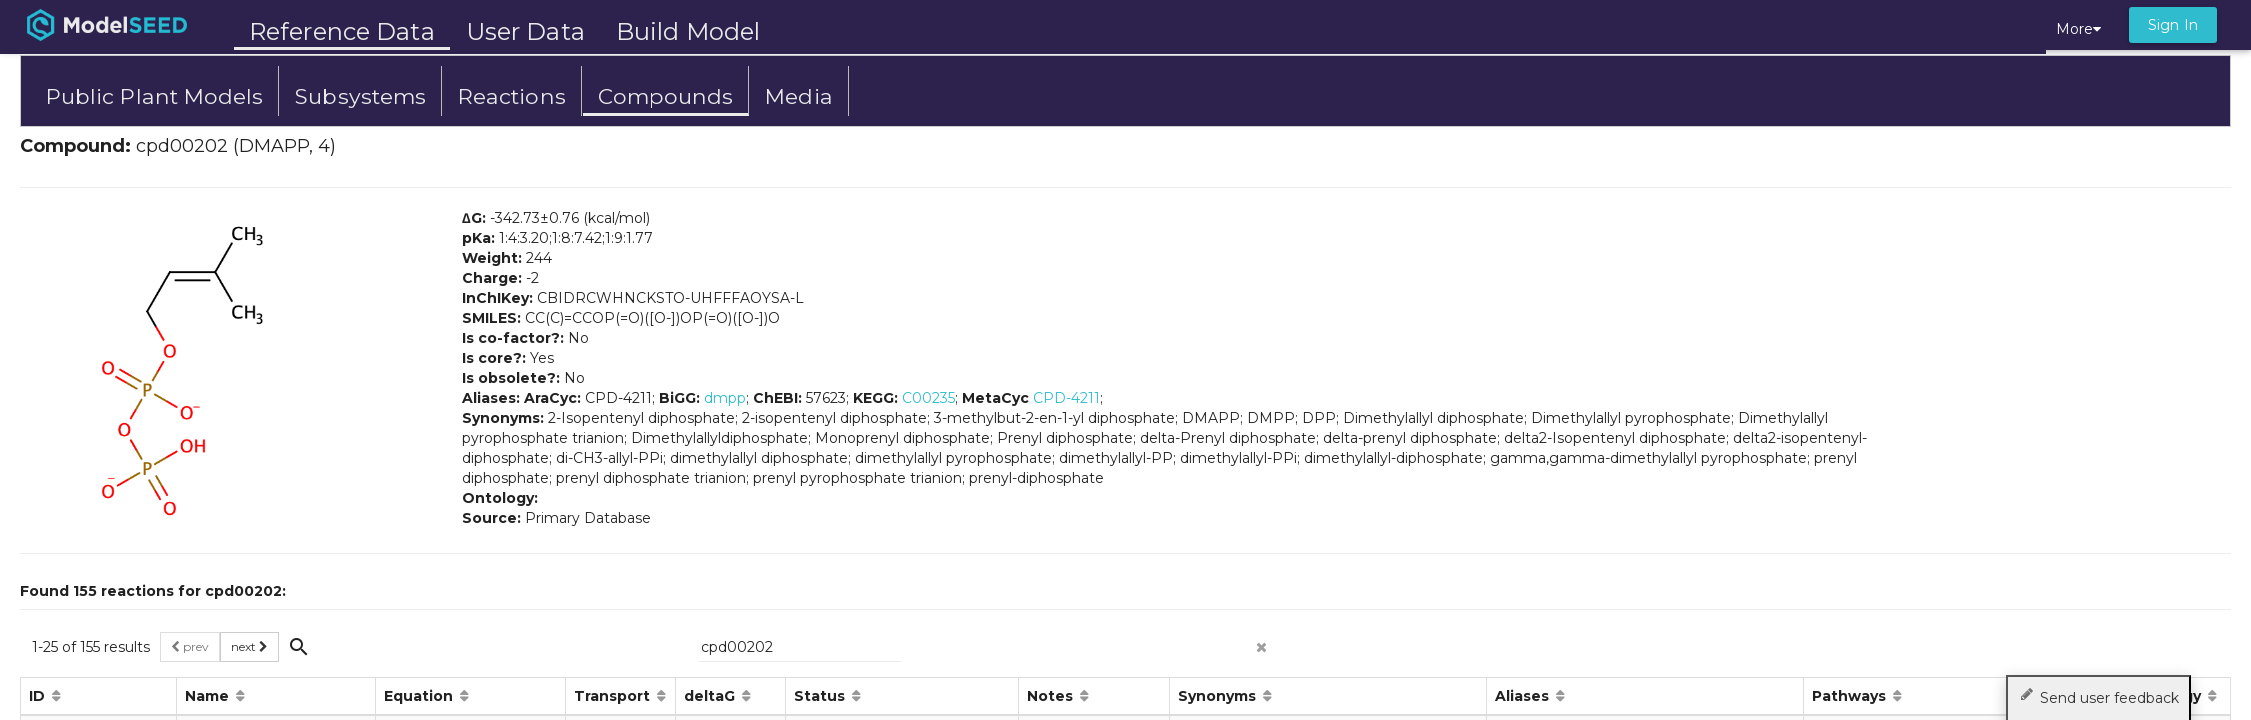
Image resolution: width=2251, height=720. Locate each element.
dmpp (725, 398)
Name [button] (209, 696)
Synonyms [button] (1219, 696)
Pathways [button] (1851, 696)
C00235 (928, 398)
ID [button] (39, 696)
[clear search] (1262, 641)
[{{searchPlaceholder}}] (800, 647)
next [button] (249, 646)
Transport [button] (614, 696)
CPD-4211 (1066, 398)
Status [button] (821, 696)
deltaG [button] (711, 696)
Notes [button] (1052, 696)
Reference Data (342, 31)
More (2078, 29)
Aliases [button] (1524, 696)
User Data (525, 31)
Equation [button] (420, 696)
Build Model (688, 31)
